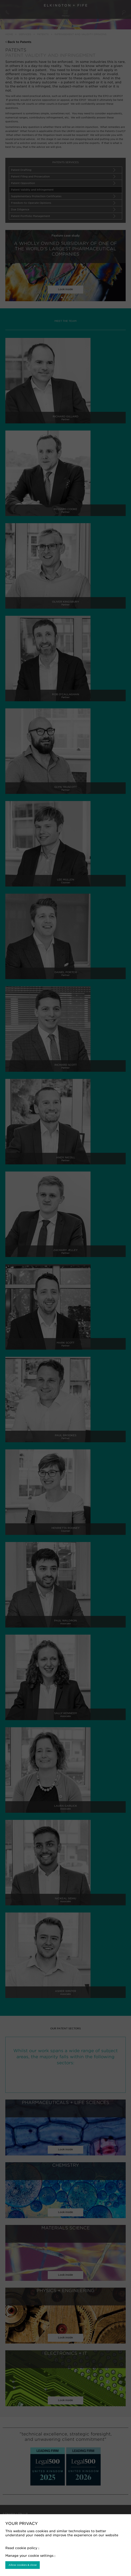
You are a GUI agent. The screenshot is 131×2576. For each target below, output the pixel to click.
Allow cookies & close (23, 2565)
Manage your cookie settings (30, 2555)
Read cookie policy (22, 2548)
